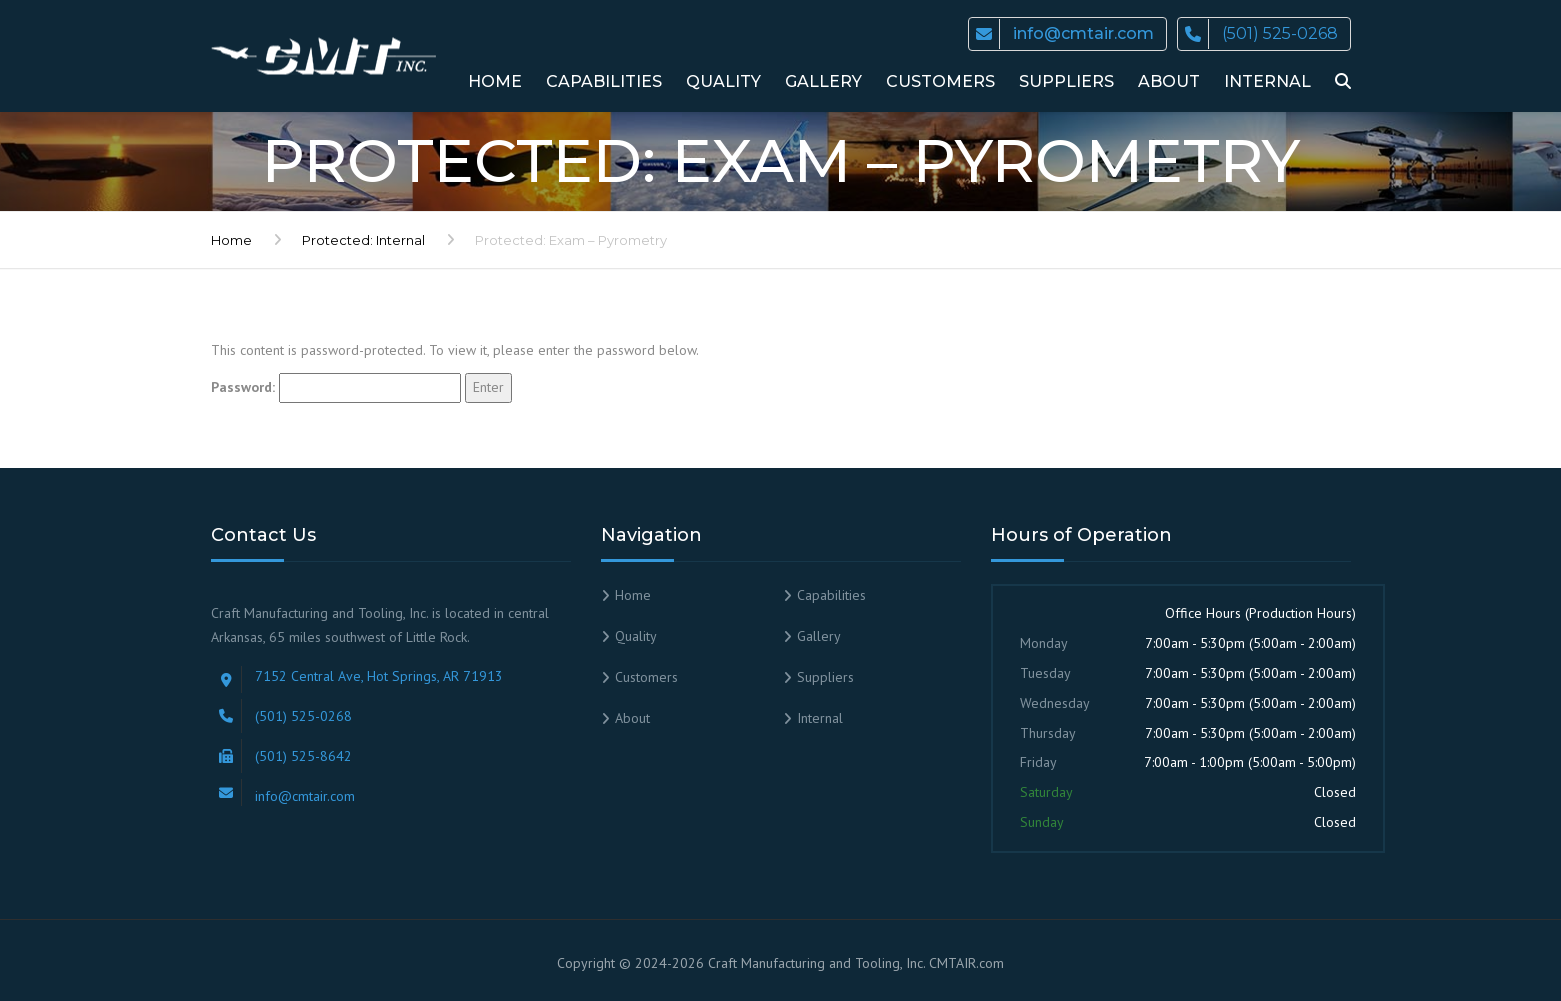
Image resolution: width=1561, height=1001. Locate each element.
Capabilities (604, 81)
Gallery (823, 81)
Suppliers (1066, 81)
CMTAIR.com (966, 963)
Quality (723, 81)
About (1169, 81)
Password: (336, 388)
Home (495, 81)
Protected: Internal (363, 240)
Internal (1267, 81)
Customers (940, 81)
